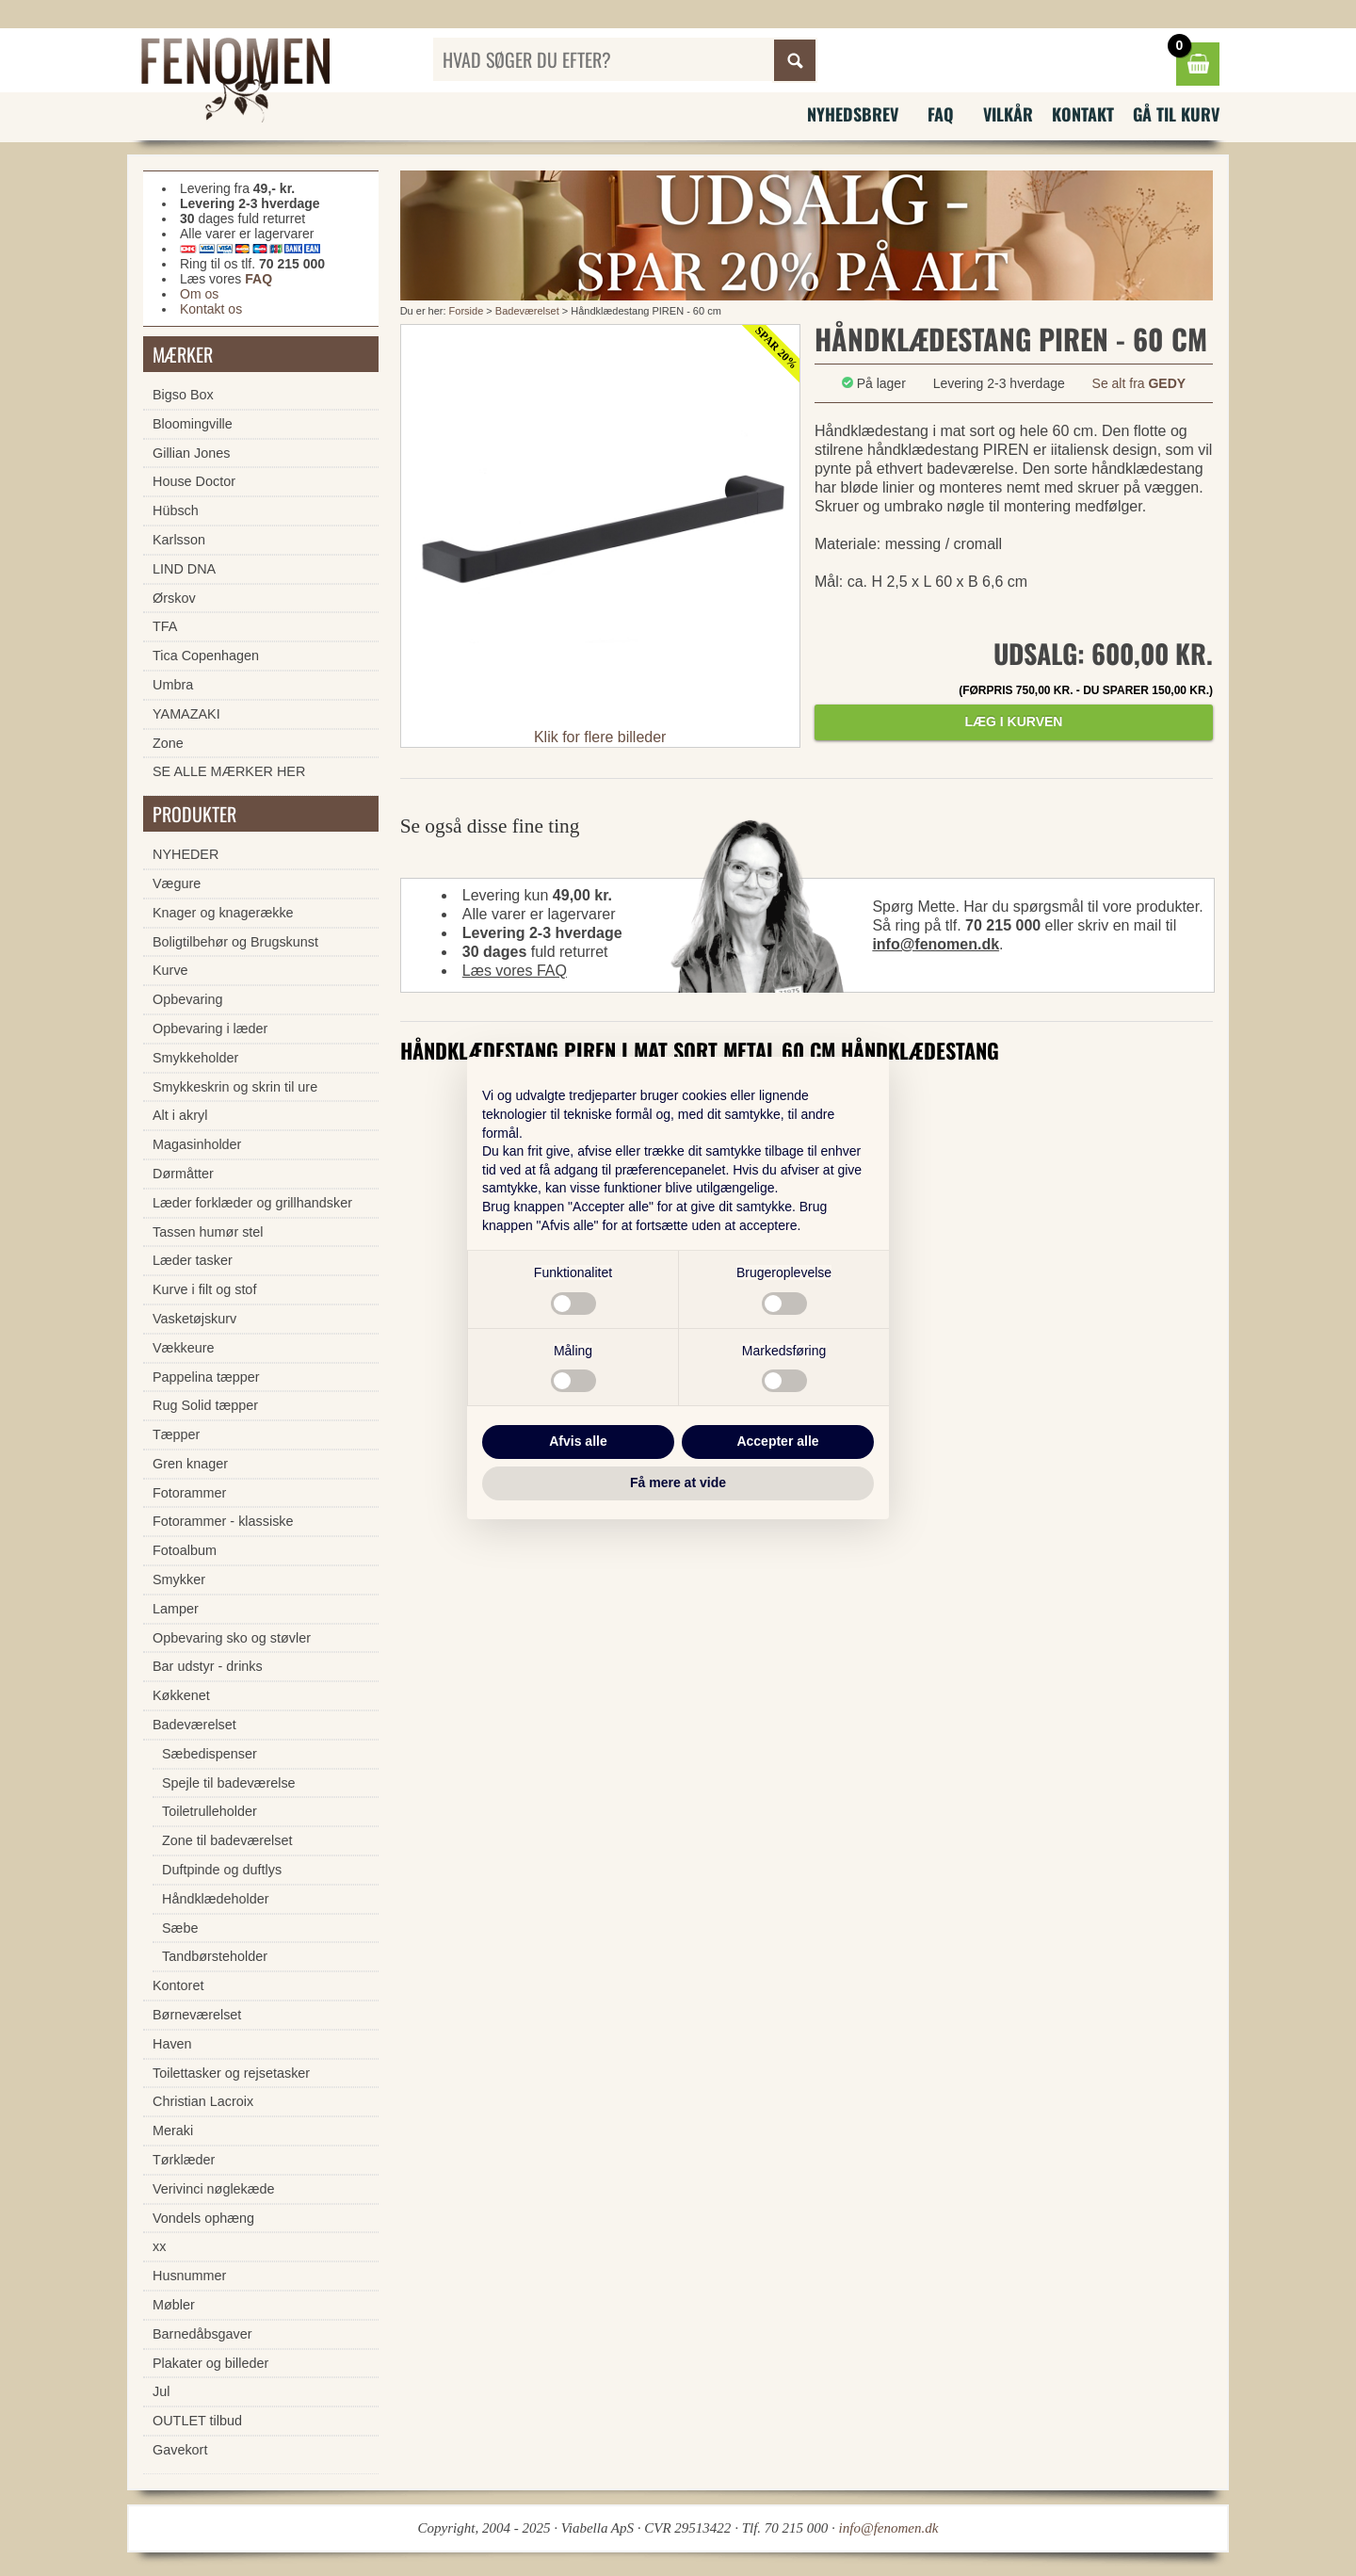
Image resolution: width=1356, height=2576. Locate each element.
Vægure (177, 883)
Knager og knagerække (223, 912)
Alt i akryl (180, 1115)
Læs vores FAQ (514, 971)
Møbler (174, 2304)
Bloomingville (193, 423)
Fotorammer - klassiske (223, 1521)
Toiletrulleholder (209, 1811)
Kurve (170, 970)
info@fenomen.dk (935, 944)
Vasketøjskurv (194, 1318)
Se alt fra (1139, 383)
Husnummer (189, 2275)
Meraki (173, 2130)
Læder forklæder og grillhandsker (252, 1202)
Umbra (173, 684)
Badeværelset (527, 310)
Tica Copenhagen (206, 655)
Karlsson (179, 539)
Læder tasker (193, 1260)
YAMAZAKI (186, 713)
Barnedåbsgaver (202, 2333)
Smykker (179, 1579)
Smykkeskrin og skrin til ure (235, 1086)
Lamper (176, 1608)
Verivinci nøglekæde (214, 2188)
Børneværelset (197, 2014)
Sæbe (180, 1928)
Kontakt (1083, 114)
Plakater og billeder (210, 2363)
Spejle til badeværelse (229, 1782)
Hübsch (176, 510)
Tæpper (176, 1434)
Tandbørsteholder (214, 1956)
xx (159, 2246)
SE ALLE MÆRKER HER (229, 771)
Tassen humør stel (208, 1231)
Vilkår (1008, 114)
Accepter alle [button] (777, 1441)
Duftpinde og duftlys (222, 1869)
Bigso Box (183, 394)
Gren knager (190, 1463)
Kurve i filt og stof (204, 1289)
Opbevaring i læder (210, 1028)
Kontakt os (211, 308)
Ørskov (174, 598)
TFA (165, 626)
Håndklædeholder (215, 1898)
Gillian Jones (191, 453)
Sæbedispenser (209, 1753)
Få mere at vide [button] (678, 1482)
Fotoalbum (185, 1550)
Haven (172, 2043)
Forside (466, 310)
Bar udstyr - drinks (208, 1666)
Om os (199, 293)
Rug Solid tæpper (205, 1405)
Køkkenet (181, 1695)
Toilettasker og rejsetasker (231, 2073)
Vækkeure (184, 1347)
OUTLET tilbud (197, 2420)
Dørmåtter (183, 1173)
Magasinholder (197, 1144)
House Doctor (194, 481)
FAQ (941, 114)
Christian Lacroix (203, 2101)
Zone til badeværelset (227, 1840)
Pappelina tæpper (206, 1377)
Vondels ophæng (203, 2218)
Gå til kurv (1176, 114)
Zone (168, 743)
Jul (161, 2391)
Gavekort (180, 2449)
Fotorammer (189, 1492)
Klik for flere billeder (600, 737)
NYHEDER (185, 854)
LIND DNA (184, 568)
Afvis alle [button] (577, 1441)
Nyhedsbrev (852, 114)
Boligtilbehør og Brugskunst (235, 941)
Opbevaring (187, 999)
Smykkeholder (195, 1057)
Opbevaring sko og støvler (232, 1637)
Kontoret (178, 1985)
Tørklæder (184, 2159)
